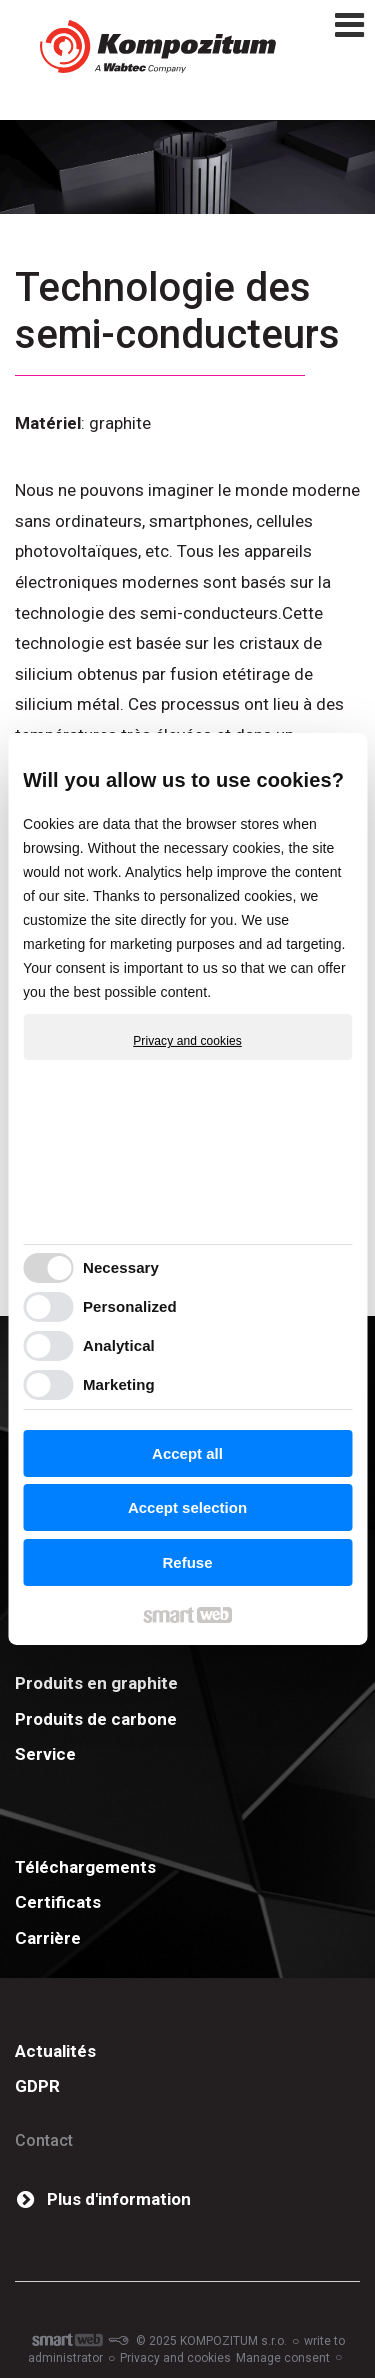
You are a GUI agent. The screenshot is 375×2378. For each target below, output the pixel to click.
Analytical (119, 1345)
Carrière (48, 1938)
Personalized (130, 1306)
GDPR (37, 2086)
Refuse (187, 1562)
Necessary (121, 1267)
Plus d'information (119, 2199)
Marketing (119, 1384)
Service (45, 1754)
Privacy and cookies (187, 1041)
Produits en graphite (96, 1683)
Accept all (187, 1453)
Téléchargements (85, 1867)
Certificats (58, 1902)
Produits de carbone (96, 1719)
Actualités (55, 2051)
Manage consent (283, 2358)
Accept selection (187, 1507)
